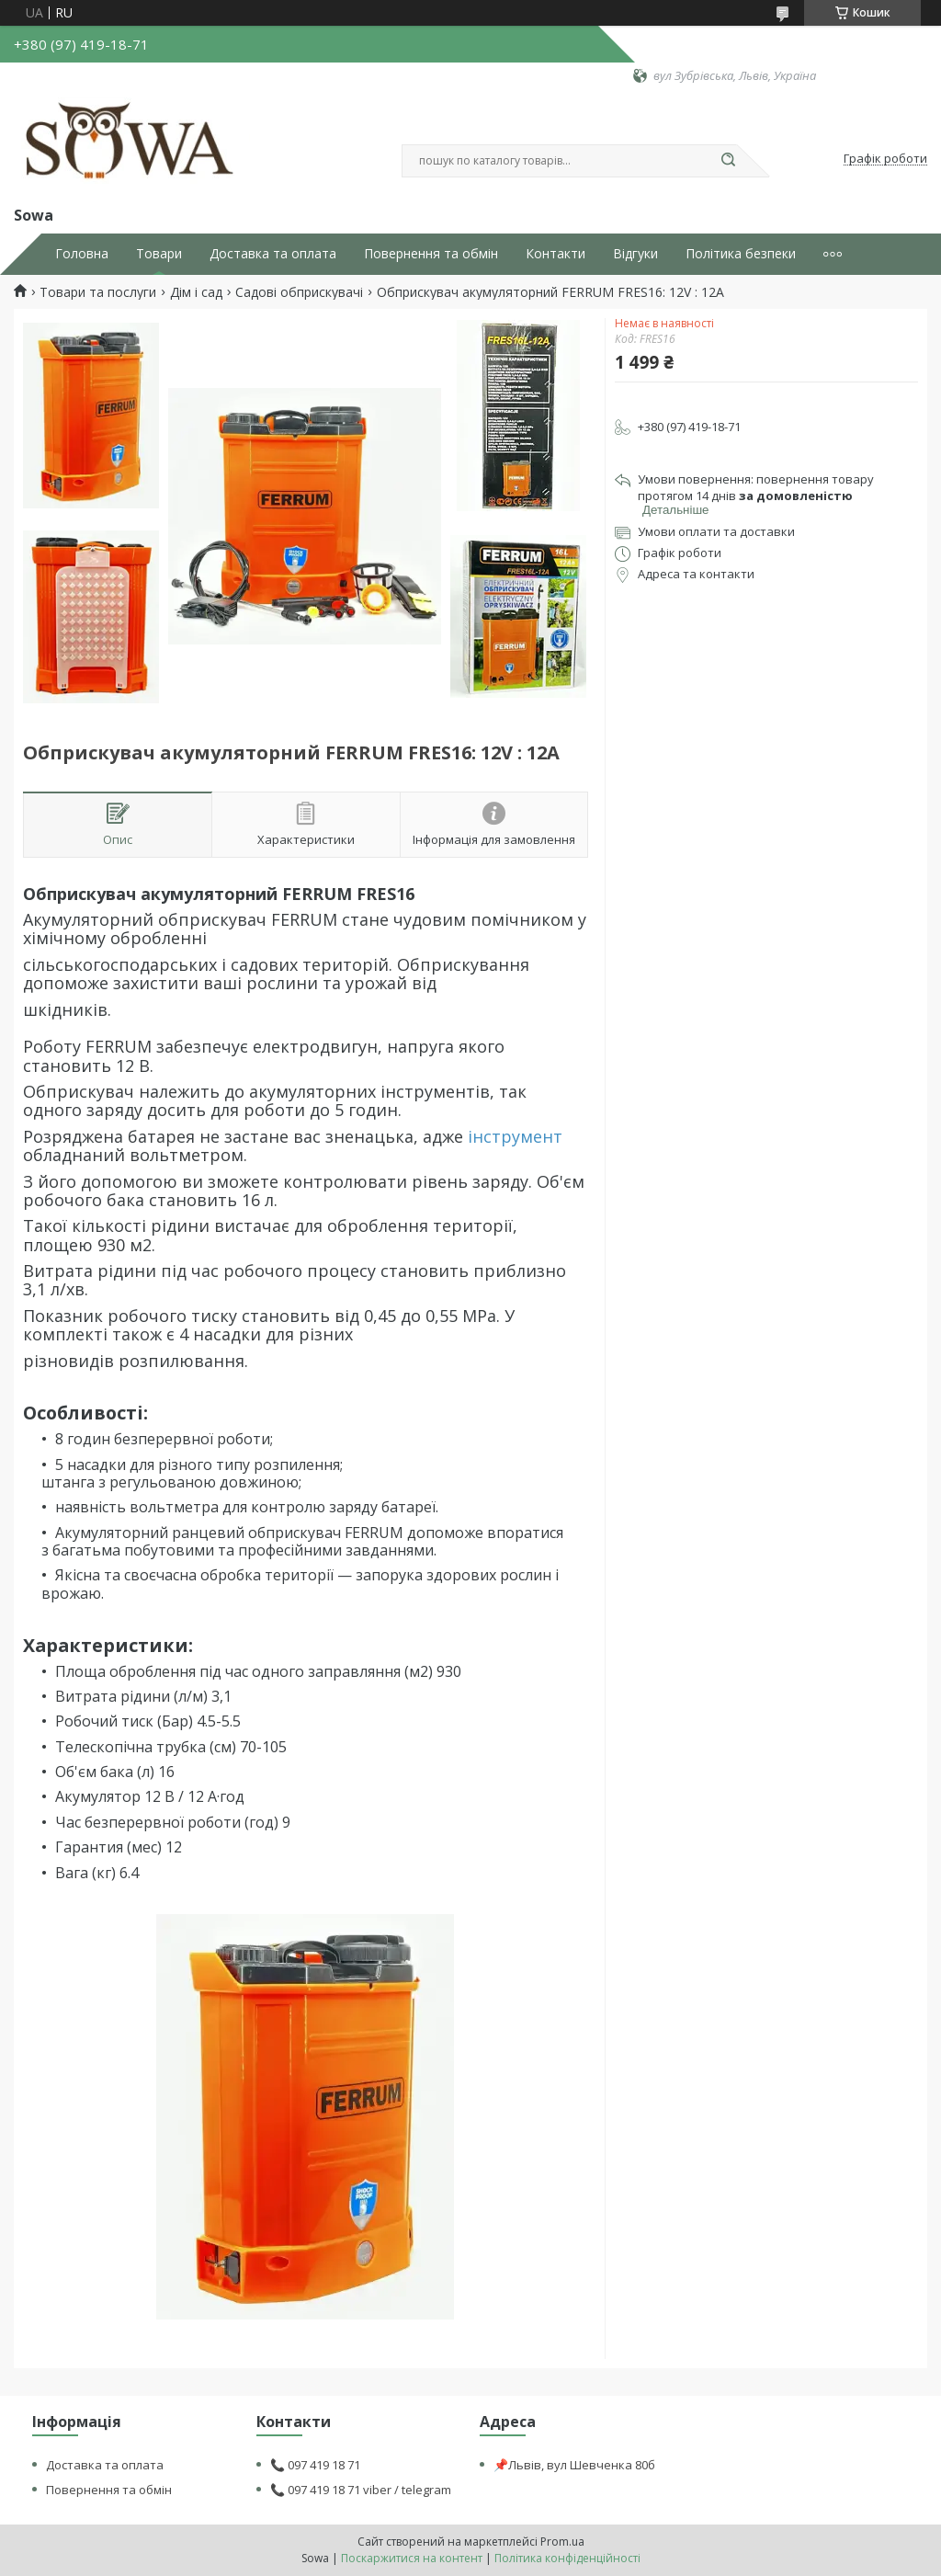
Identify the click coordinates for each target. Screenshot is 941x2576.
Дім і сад (196, 292)
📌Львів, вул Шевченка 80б (574, 2464)
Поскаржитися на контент (411, 2558)
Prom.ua (562, 2541)
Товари (159, 253)
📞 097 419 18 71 (315, 2464)
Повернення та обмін (431, 253)
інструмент (515, 1136)
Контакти (555, 253)
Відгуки (635, 253)
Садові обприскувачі (299, 292)
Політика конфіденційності (567, 2558)
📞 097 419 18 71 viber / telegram (360, 2489)
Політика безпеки (741, 253)
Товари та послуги (98, 292)
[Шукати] (727, 160)
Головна (81, 253)
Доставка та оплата (273, 253)
